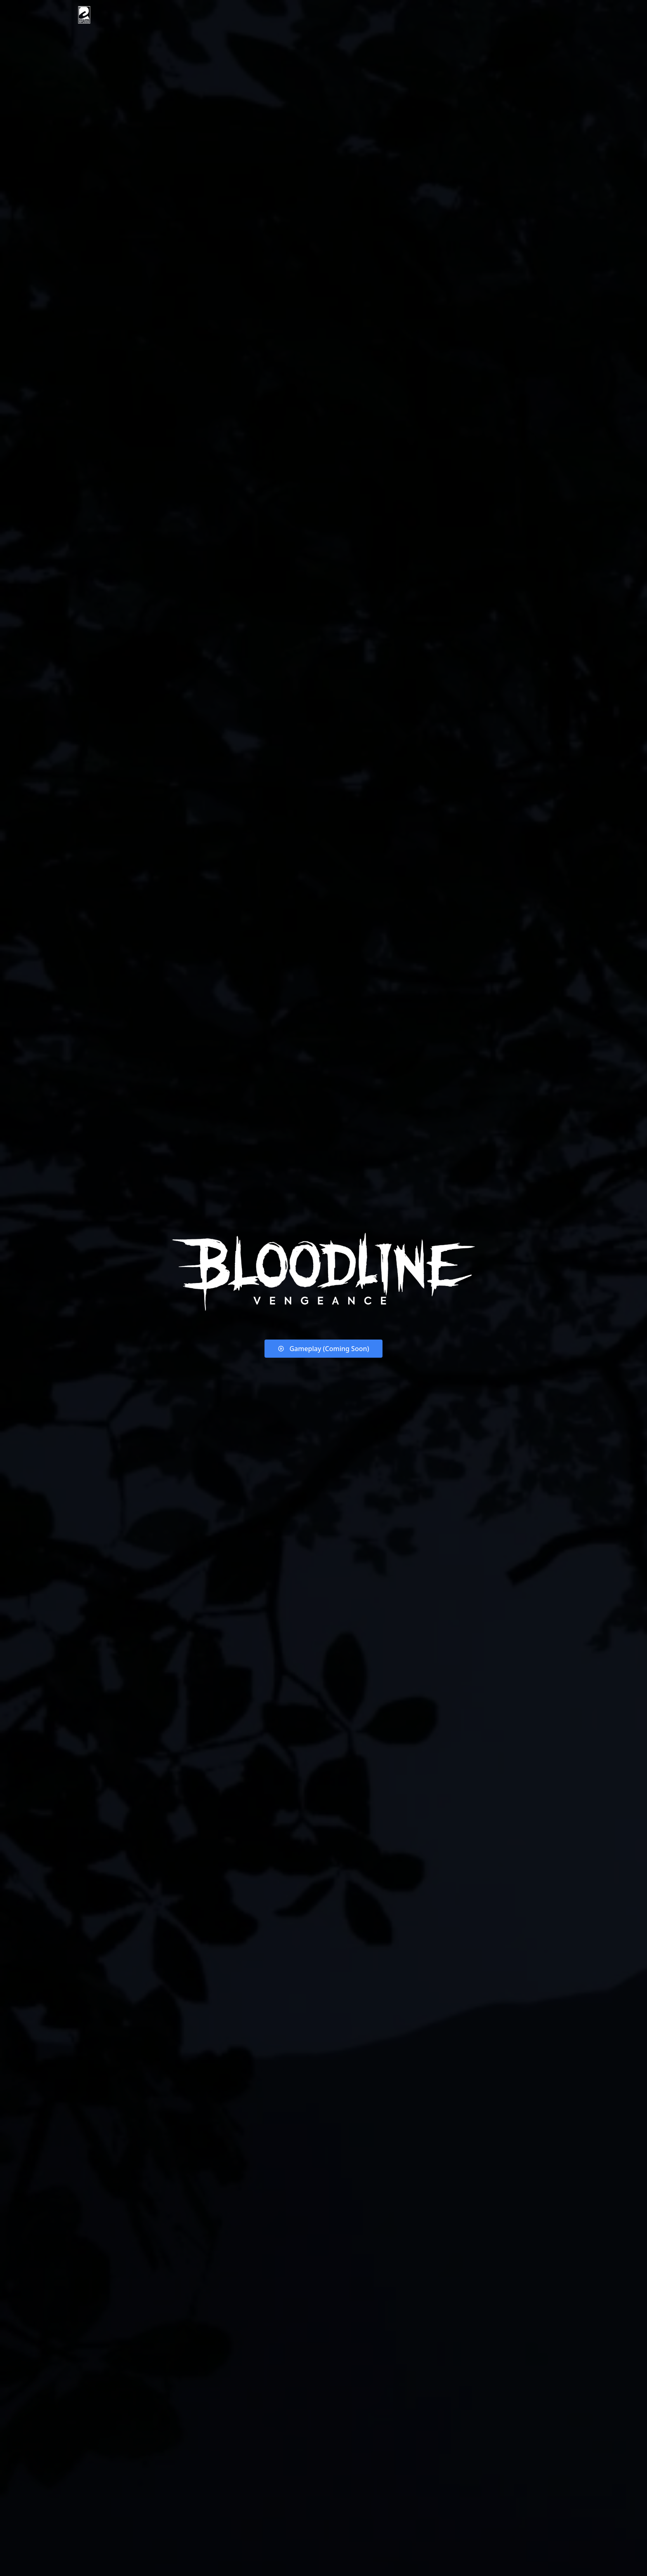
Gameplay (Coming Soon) (323, 1348)
